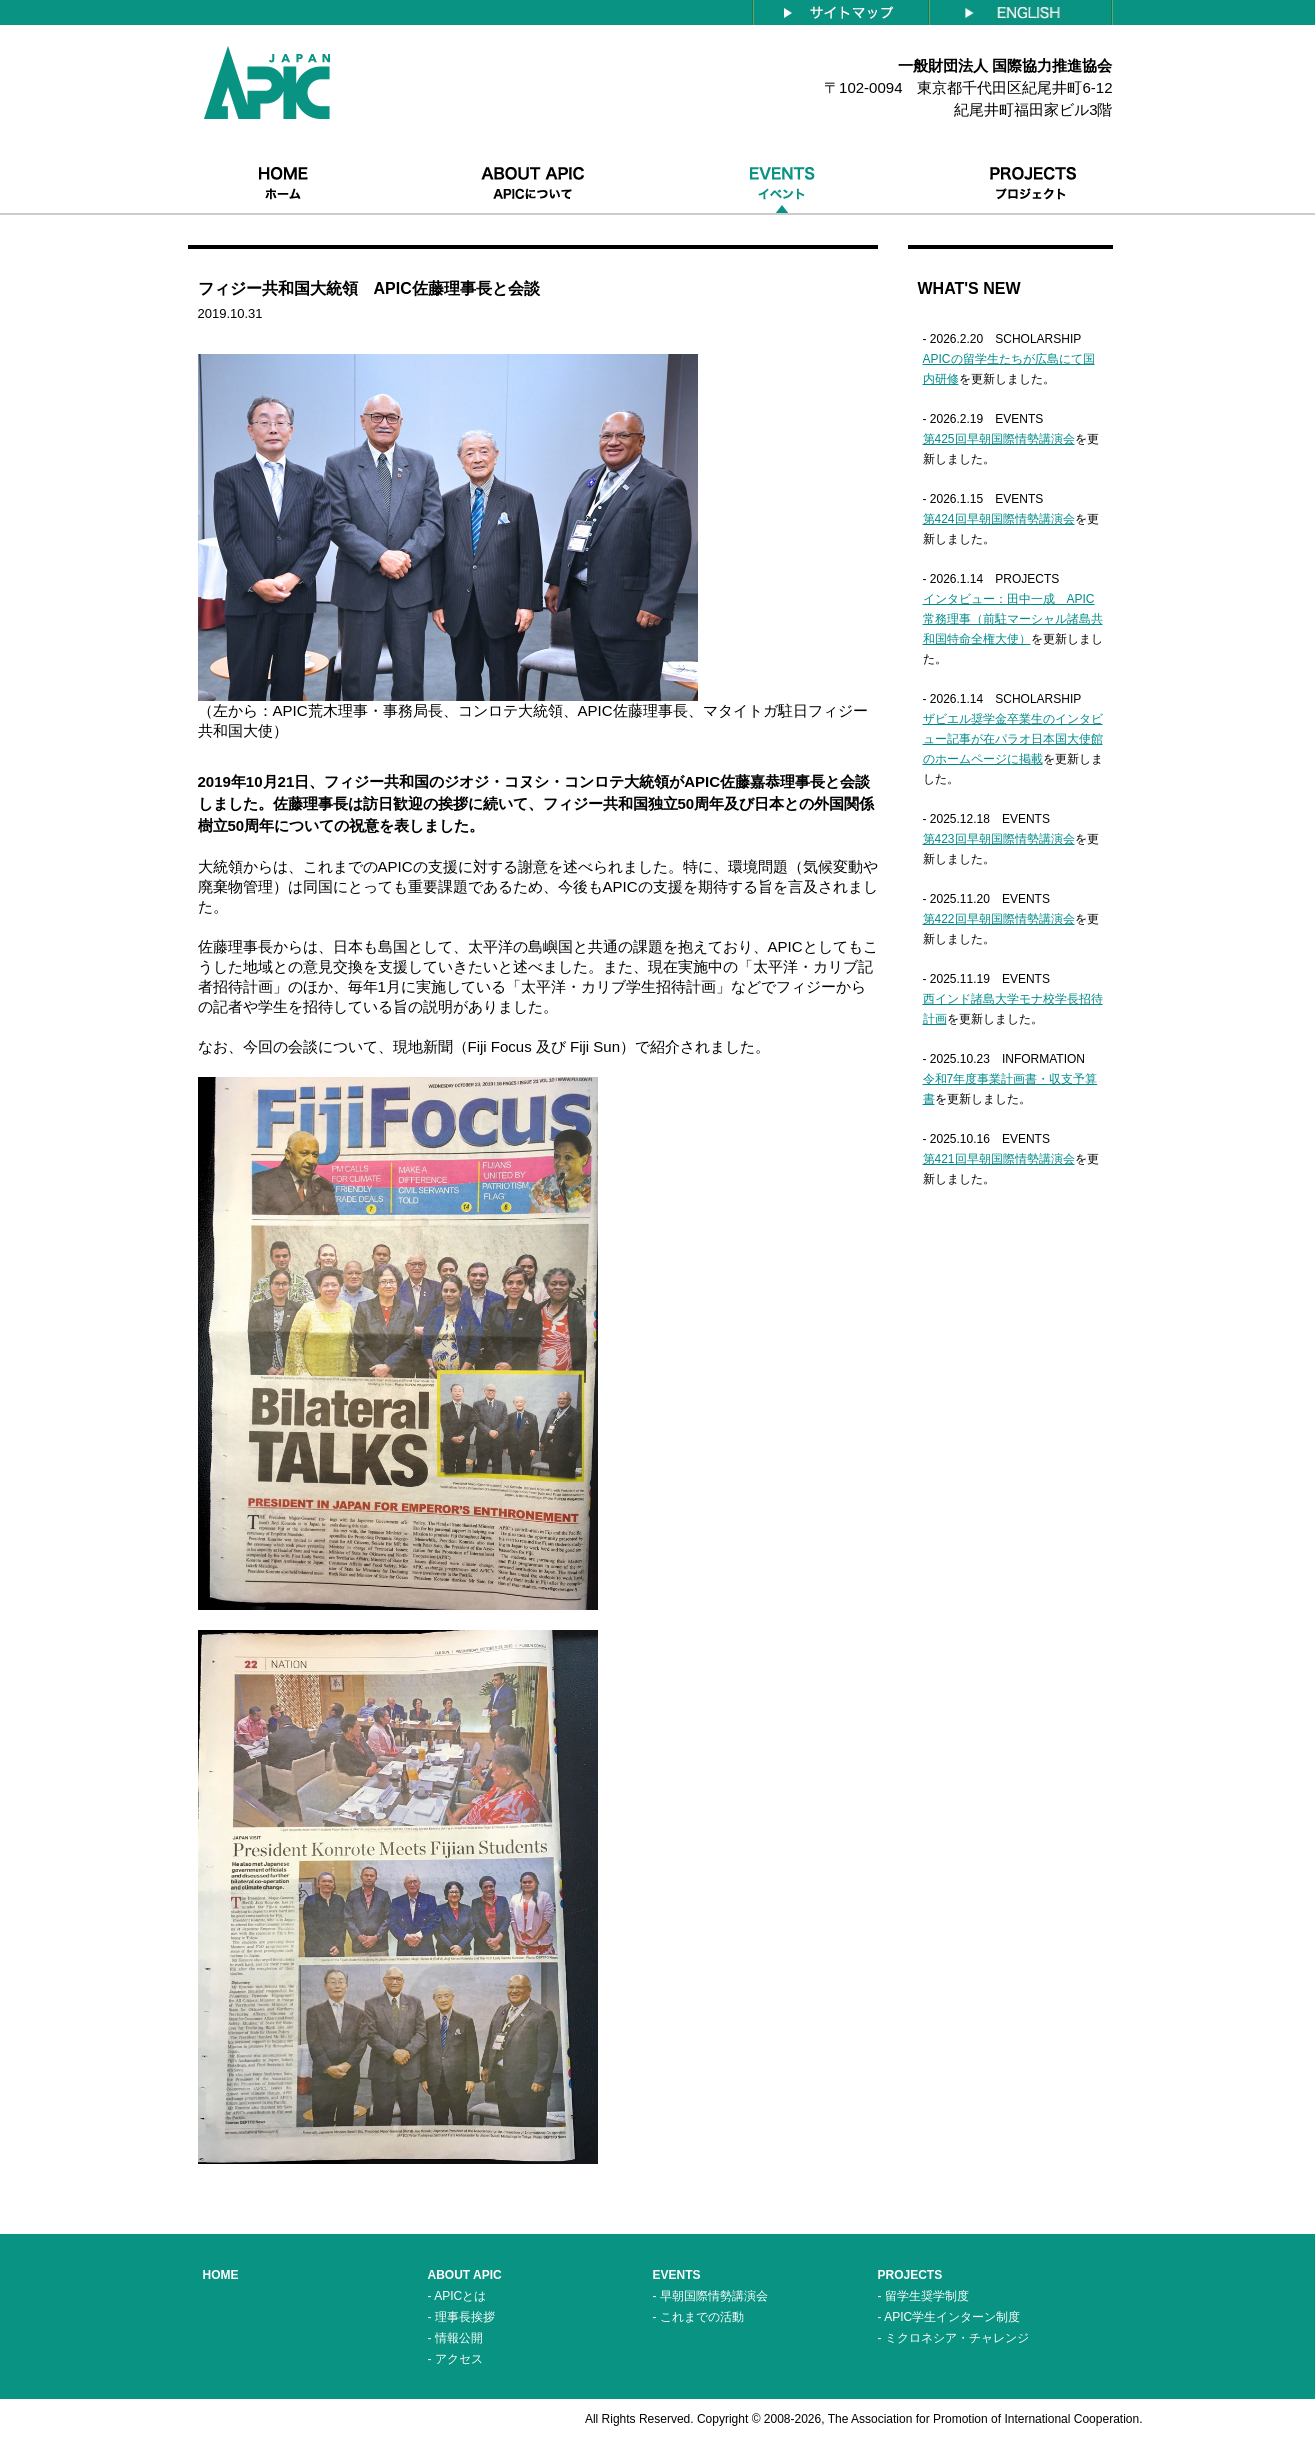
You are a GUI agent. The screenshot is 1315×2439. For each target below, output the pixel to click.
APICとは (460, 2296)
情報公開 (459, 2338)
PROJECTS (910, 2275)
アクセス (459, 2359)
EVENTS (677, 2275)
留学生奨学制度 (927, 2296)
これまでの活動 (702, 2317)
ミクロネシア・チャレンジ (957, 2338)
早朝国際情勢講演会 (714, 2296)
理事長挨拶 (465, 2317)
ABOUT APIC (465, 2275)
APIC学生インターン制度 (952, 2317)
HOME (221, 2275)
